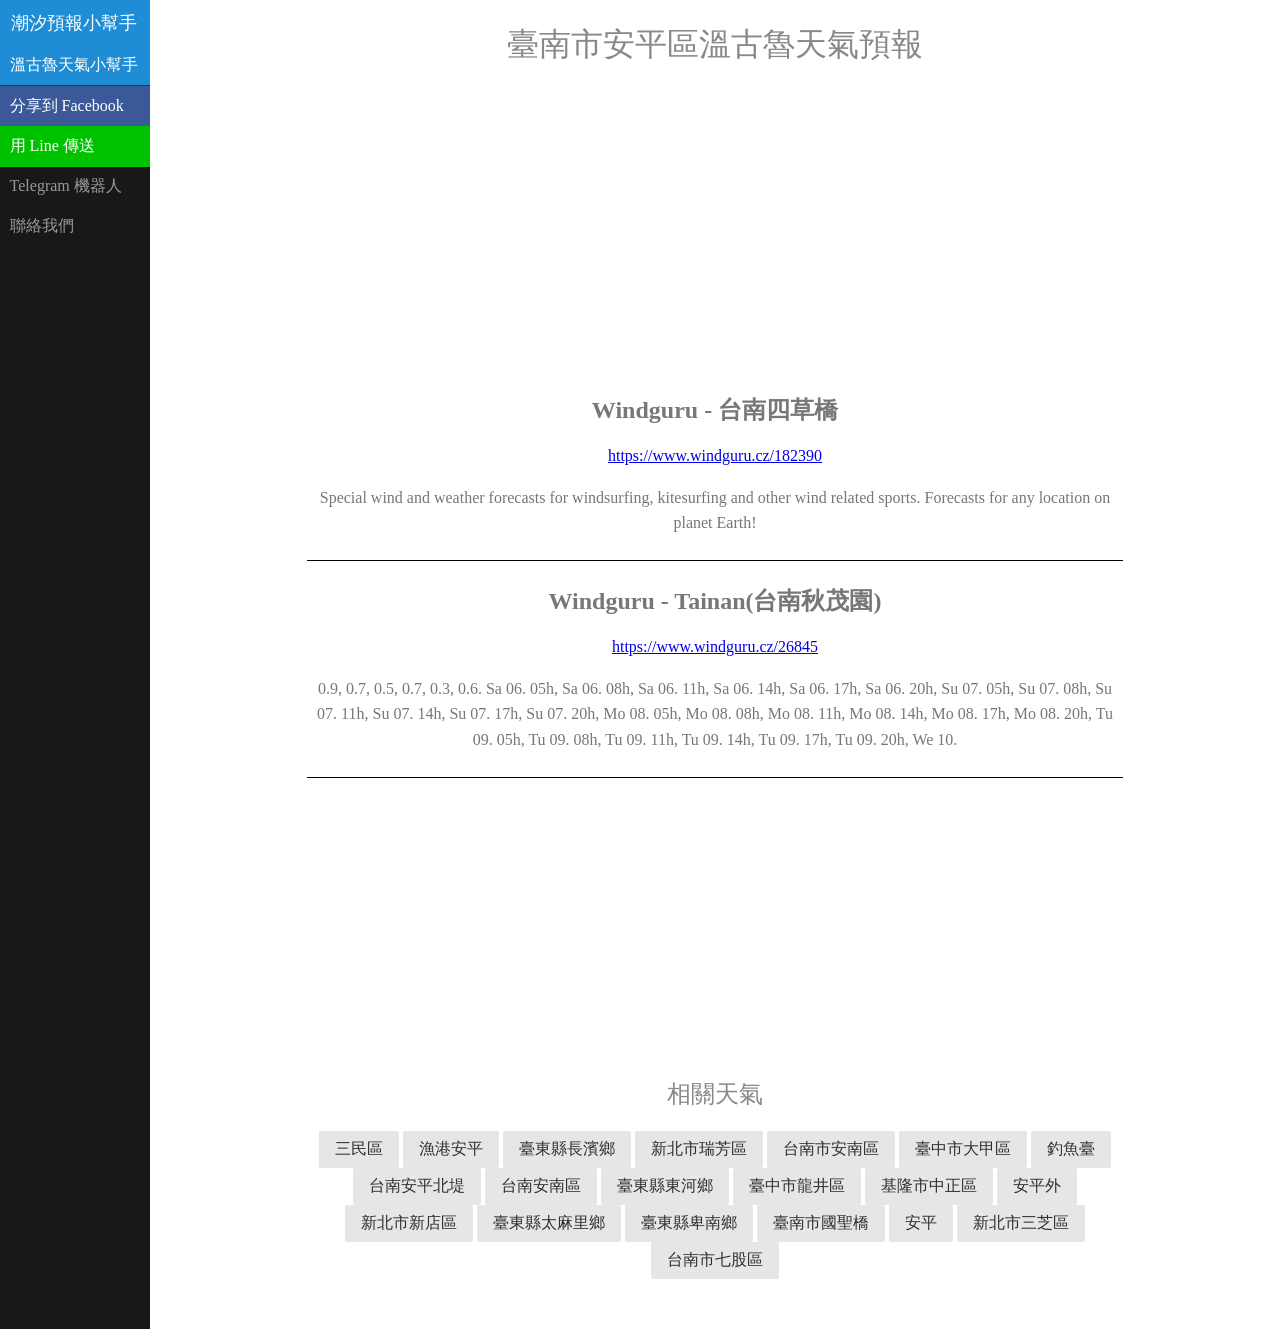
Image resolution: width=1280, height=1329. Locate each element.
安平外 (1037, 1185)
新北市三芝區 (1021, 1222)
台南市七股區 (715, 1259)
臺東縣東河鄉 (665, 1185)
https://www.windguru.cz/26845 (715, 646)
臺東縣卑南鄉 (689, 1222)
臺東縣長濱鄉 (567, 1148)
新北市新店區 (409, 1222)
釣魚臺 (1071, 1148)
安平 (921, 1222)
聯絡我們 (42, 225)
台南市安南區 (831, 1148)
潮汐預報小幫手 (74, 23)
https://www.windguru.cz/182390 (715, 455)
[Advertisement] (715, 230)
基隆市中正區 (929, 1185)
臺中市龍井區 (797, 1185)
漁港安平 (451, 1148)
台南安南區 (541, 1185)
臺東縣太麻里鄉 (549, 1222)
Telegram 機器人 (66, 185)
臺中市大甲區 (963, 1148)
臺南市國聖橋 (821, 1222)
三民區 (359, 1148)
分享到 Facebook (67, 105)
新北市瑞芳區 (699, 1148)
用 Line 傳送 (52, 145)
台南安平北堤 (417, 1185)
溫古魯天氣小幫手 (74, 64)
